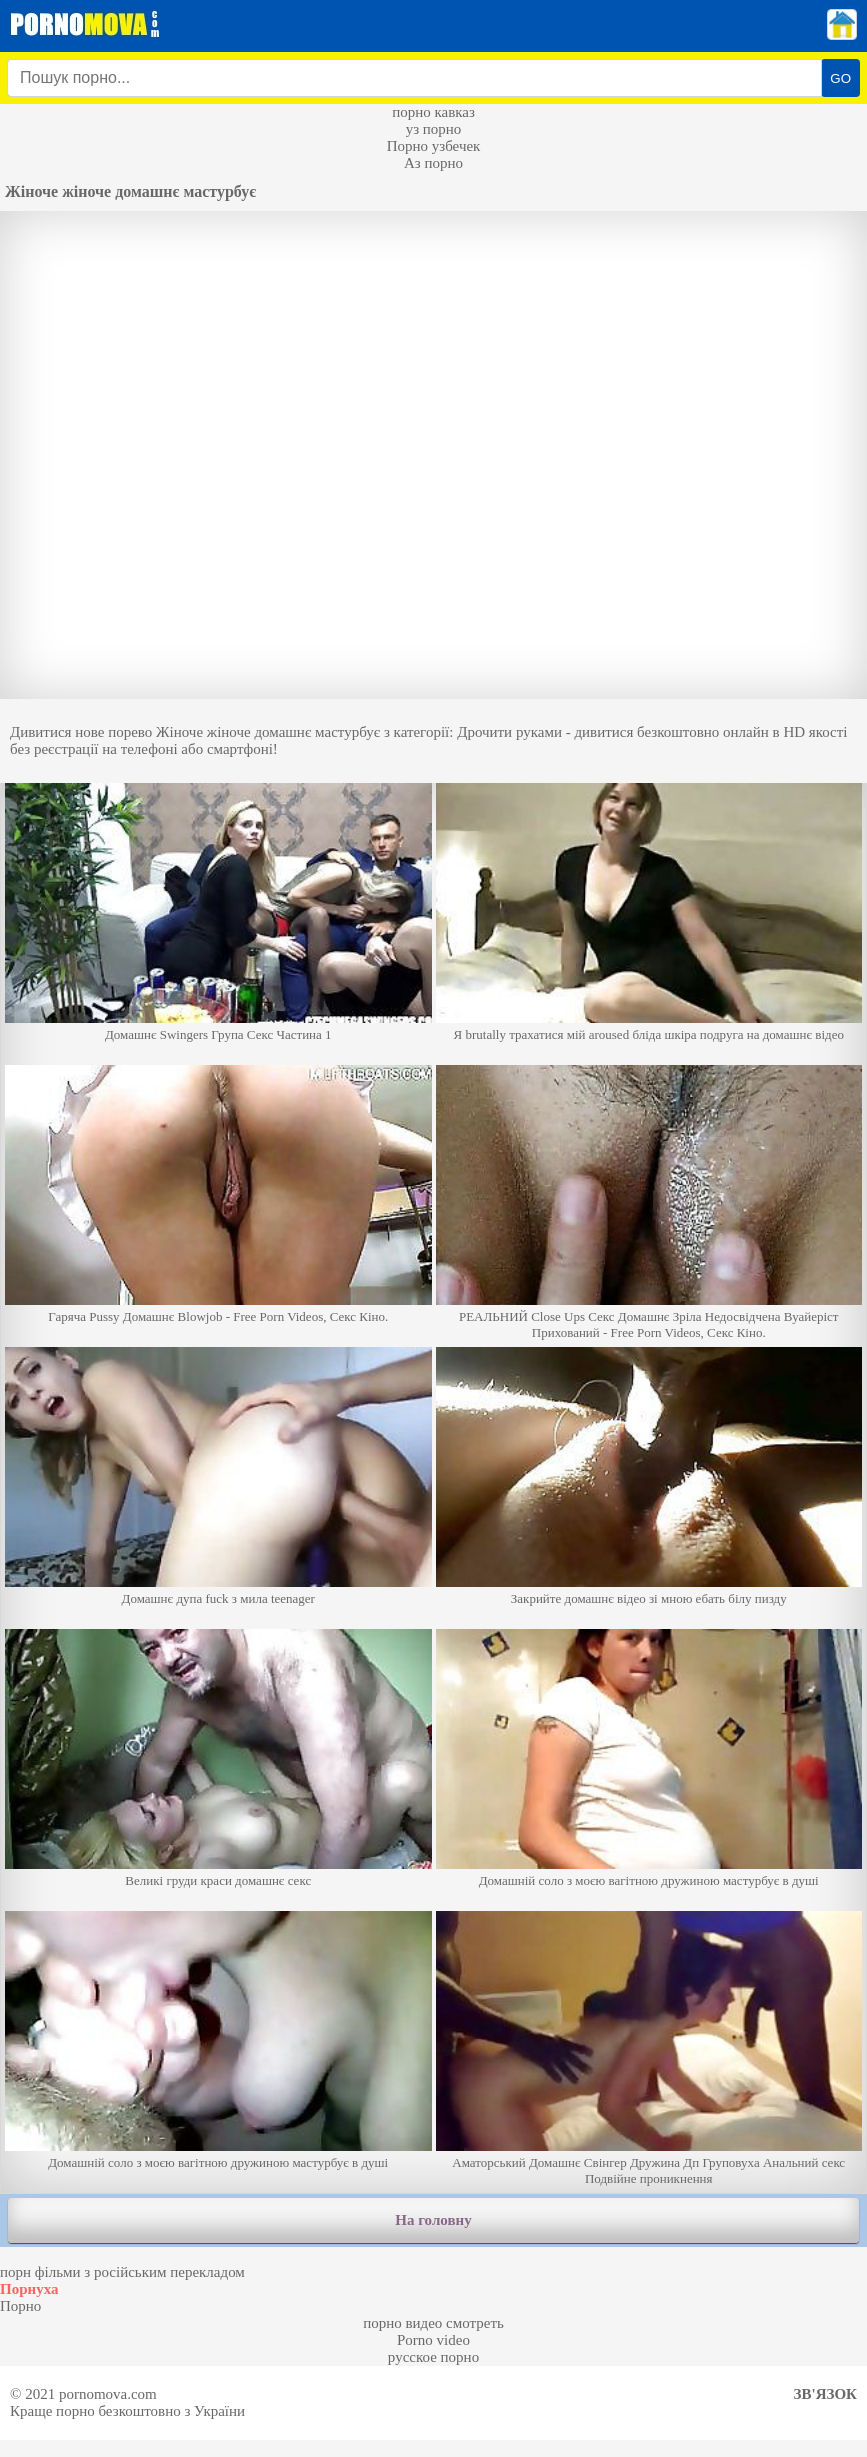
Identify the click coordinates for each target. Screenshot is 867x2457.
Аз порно (433, 163)
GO (840, 78)
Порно (20, 2306)
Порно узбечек (434, 146)
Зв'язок (825, 2394)
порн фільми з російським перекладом (122, 2272)
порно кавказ (433, 112)
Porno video (433, 2340)
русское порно (433, 2357)
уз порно (434, 129)
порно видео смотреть (433, 2323)
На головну (433, 2220)
